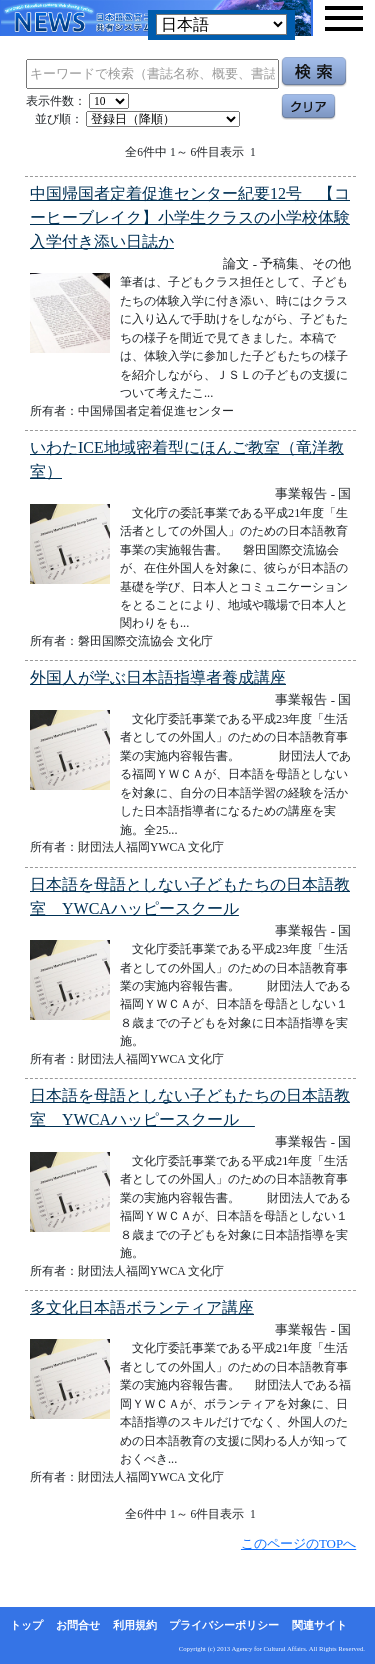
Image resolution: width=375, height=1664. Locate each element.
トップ (26, 1625)
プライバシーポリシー (224, 1625)
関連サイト (319, 1625)
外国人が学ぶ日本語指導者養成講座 (158, 677)
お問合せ (78, 1625)
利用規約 (135, 1625)
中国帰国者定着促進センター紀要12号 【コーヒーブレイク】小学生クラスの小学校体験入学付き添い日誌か (190, 217)
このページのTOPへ (298, 1543)
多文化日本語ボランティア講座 (142, 1307)
